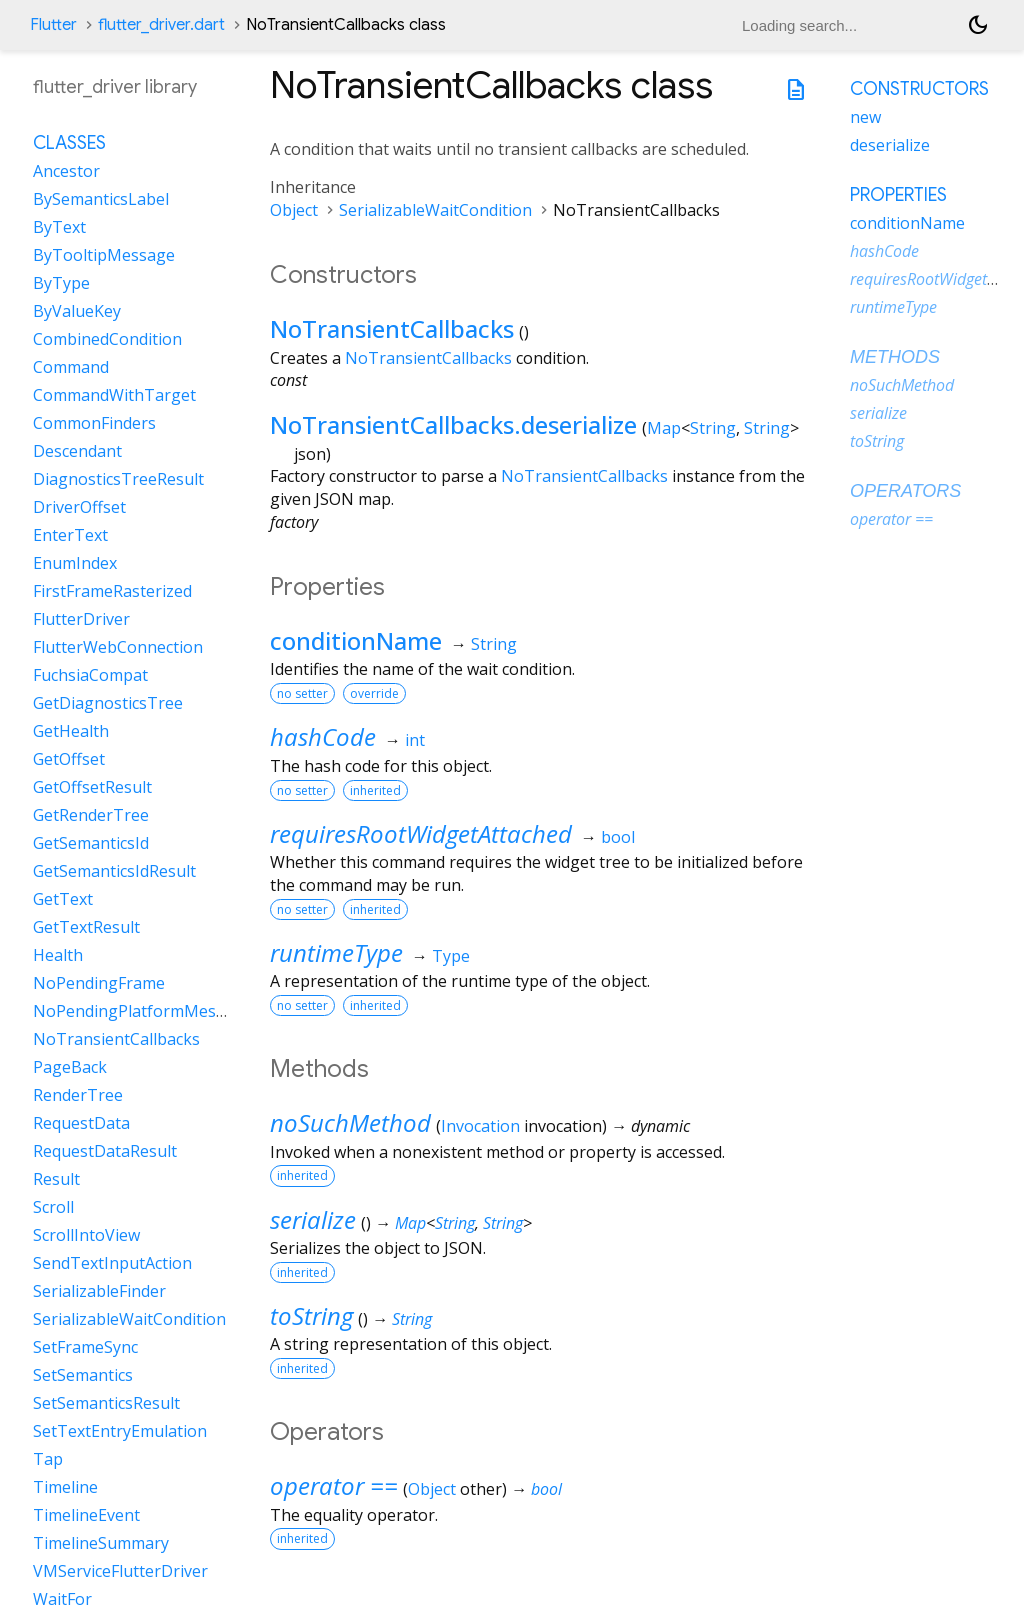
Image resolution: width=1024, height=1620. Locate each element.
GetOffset (69, 759)
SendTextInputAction (112, 1263)
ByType (61, 283)
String (713, 428)
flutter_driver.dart (161, 25)
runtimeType (336, 952)
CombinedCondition (107, 339)
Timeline (65, 1487)
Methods (895, 357)
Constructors (919, 89)
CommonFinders (94, 423)
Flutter (53, 25)
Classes (69, 143)
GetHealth (71, 731)
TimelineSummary (101, 1543)
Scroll (53, 1207)
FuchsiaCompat (90, 675)
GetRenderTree (91, 815)
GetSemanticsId (91, 843)
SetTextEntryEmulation (120, 1431)
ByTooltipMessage (104, 255)
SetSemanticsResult (106, 1403)
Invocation (480, 1126)
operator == (334, 1485)
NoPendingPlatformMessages (146, 1011)
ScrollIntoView (86, 1235)
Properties (898, 195)
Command (71, 367)
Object (294, 210)
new (865, 117)
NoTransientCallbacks (392, 328)
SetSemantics (83, 1375)
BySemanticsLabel (101, 199)
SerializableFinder (99, 1291)
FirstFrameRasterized (112, 591)
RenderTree (78, 1095)
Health (58, 955)
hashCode (323, 736)
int (415, 740)
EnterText (70, 535)
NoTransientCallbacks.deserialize (453, 424)
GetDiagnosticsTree (108, 703)
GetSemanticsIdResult (114, 871)
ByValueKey (77, 311)
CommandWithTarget (114, 395)
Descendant (77, 451)
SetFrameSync (85, 1347)
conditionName (356, 640)
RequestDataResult (105, 1151)
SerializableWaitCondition (435, 210)
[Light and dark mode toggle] (978, 25)
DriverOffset (79, 507)
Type (451, 956)
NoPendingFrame (99, 983)
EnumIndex (75, 563)
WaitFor (62, 1599)
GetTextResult (86, 927)
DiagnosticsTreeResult (118, 479)
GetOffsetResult (92, 787)
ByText (59, 227)
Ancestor (66, 171)
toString (311, 1315)
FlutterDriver (81, 619)
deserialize (890, 145)
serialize (313, 1219)
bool (618, 837)
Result (56, 1179)
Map (664, 428)
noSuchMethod (350, 1122)
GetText (63, 899)
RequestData (81, 1123)
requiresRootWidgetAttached (421, 833)
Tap (48, 1459)
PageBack (70, 1067)
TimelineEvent (86, 1515)
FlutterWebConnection (118, 647)
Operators (905, 491)
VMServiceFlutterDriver (120, 1571)
